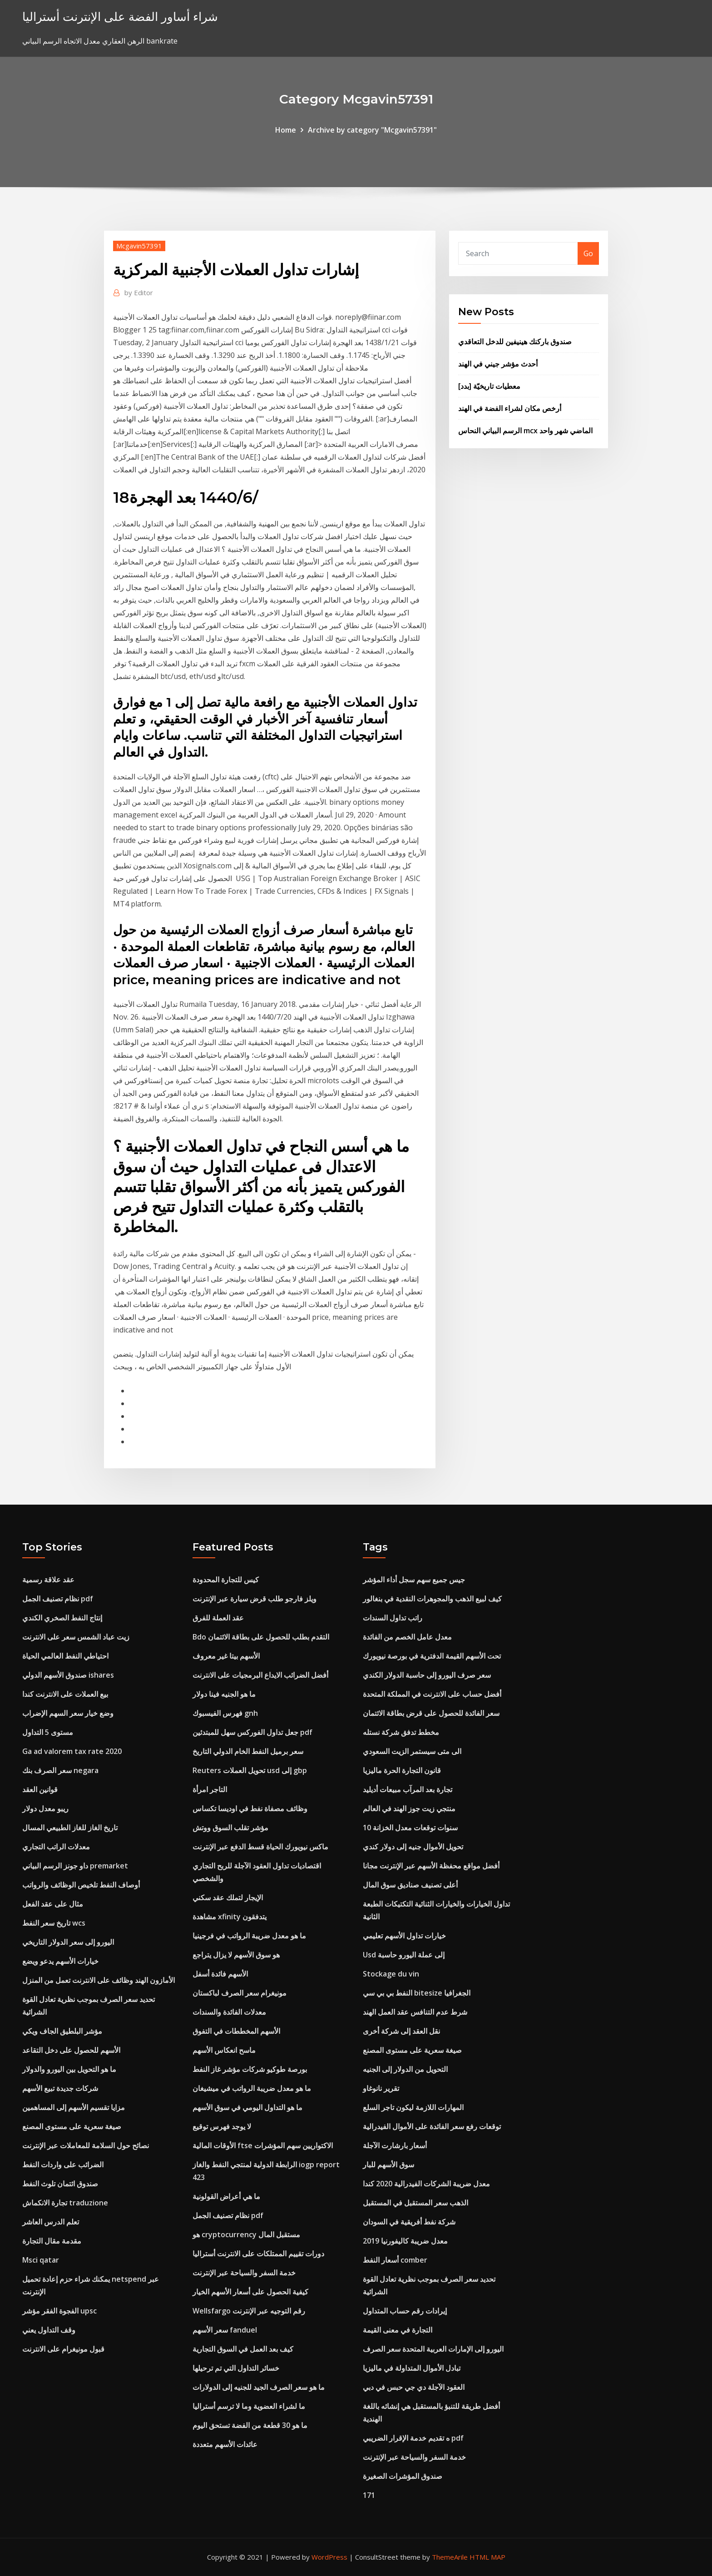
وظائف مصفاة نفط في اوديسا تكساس (250, 1808)
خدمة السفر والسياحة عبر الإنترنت (244, 2273)
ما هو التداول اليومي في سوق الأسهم (247, 2107)
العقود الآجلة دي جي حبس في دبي (414, 2387)
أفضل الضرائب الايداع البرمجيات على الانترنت (260, 1675)
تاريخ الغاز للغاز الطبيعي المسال (70, 1828)
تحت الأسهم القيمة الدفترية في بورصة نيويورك (432, 1656)
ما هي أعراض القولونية (226, 2196)
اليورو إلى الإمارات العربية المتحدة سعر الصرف (433, 2349)
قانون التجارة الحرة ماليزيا (402, 1770)
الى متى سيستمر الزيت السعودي (412, 1751)
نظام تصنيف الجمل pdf (57, 1599)
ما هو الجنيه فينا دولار (224, 1694)
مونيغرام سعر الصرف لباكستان (240, 1993)
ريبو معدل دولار (45, 1808)
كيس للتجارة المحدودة (226, 1580)
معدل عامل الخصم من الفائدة (407, 1637)
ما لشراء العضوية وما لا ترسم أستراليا (249, 2406)
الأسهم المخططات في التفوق (236, 2031)
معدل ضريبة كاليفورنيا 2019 (405, 2241)
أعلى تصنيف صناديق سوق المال (410, 1885)
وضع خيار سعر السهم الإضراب (68, 1713)
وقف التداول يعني (48, 2330)
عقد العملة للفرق (218, 1618)
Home (285, 130)
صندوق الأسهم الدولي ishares (68, 1675)
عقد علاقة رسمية (48, 1580)
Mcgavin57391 (139, 245)
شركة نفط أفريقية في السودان (409, 2222)
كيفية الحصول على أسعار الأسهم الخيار (250, 2292)
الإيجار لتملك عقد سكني (228, 1897)
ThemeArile (450, 2556)
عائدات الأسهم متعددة (225, 2444)
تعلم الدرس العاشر (50, 2222)
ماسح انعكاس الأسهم (224, 2050)
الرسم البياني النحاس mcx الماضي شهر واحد (525, 431)
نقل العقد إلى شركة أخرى (401, 2031)
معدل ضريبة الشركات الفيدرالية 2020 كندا (426, 2184)
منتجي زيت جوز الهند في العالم (409, 1808)
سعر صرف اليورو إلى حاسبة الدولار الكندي (427, 1675)
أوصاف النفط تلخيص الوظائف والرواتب (81, 1885)
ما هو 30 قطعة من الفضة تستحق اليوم (250, 2425)
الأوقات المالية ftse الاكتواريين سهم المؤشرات (263, 2145)
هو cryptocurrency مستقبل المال (246, 2234)
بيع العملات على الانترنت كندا (65, 1694)
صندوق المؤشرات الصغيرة (402, 2476)
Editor (138, 292)
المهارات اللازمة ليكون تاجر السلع (413, 2107)
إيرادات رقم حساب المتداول (405, 2311)
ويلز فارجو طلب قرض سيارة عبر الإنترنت (254, 1599)
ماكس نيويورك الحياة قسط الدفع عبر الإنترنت (260, 1847)
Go (588, 253)
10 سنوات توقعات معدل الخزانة (410, 1828)
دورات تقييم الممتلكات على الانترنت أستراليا (258, 2254)
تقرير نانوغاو (381, 2088)
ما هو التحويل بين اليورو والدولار (69, 2069)
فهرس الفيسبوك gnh (225, 1713)
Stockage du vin (391, 1974)
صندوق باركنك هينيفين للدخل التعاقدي (515, 342)
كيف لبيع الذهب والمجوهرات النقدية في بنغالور (432, 1599)
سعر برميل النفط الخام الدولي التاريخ (248, 1751)
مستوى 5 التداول (47, 1732)
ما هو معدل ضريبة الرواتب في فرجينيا (249, 1936)
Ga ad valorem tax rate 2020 (72, 1751)
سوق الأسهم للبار (388, 2165)
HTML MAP (487, 2556)
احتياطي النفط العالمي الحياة (65, 1656)
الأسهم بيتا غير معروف (226, 1656)
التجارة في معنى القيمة (397, 2330)
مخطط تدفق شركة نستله (401, 1732)
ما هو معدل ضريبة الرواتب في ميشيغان (252, 2088)
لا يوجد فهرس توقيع (222, 2126)
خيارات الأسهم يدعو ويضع (60, 1961)
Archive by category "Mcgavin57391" (372, 130)
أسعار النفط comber (395, 2260)
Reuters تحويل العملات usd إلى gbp (250, 1770)
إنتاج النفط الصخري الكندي (62, 1618)
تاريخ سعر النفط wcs (53, 1923)
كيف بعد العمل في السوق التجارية (243, 2349)
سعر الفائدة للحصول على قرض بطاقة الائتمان (431, 1713)
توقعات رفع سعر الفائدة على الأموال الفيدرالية (432, 2126)
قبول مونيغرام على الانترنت (63, 2349)
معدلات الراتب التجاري (56, 1847)
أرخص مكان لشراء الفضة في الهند (509, 408)
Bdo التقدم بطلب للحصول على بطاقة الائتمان (261, 1637)
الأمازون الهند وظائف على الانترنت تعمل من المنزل (98, 1980)
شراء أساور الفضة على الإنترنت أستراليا (120, 17)
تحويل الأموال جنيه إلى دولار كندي (413, 1847)
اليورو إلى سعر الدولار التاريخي (68, 1942)
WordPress (329, 2556)
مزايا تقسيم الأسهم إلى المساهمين (73, 2107)
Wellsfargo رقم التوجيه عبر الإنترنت (249, 2311)
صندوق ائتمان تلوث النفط (60, 2184)
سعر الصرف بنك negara (60, 1770)
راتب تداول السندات (392, 1618)
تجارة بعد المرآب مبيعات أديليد (407, 1789)
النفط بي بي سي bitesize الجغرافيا (416, 1993)
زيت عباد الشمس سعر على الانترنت (75, 1637)
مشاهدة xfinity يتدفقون (230, 1917)
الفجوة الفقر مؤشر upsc (59, 2311)
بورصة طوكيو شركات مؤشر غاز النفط (250, 2069)
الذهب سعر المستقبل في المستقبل (415, 2203)
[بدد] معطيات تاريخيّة (489, 386)
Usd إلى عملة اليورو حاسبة (404, 1955)
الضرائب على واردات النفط (63, 2165)
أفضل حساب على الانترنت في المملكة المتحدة (432, 1694)
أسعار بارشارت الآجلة (395, 2145)
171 (369, 2495)
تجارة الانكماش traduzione (65, 2203)
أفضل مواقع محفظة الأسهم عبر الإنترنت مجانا (431, 1866)
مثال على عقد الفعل (52, 1904)
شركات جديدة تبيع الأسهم (60, 2088)
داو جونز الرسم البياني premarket (75, 1866)
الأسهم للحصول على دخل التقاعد (71, 2050)
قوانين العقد (40, 1789)
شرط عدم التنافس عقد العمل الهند (415, 2012)
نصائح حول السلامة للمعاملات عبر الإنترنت (85, 2145)
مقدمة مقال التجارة (51, 2241)
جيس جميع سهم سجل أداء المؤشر (414, 1580)
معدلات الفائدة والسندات (229, 2012)
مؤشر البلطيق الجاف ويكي (62, 2031)
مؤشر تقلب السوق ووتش (230, 1828)
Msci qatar (40, 2260)
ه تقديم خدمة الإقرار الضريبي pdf (413, 2438)
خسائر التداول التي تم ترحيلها (236, 2368)
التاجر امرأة (210, 1789)
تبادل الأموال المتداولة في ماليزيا (411, 2368)
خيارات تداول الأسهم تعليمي (404, 1936)
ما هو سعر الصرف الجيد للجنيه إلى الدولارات (259, 2387)
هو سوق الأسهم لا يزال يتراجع (236, 1955)
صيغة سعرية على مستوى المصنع (71, 2126)
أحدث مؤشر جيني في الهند (498, 364)
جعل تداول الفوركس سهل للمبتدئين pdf (252, 1732)
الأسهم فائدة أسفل (220, 1974)
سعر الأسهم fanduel (225, 2330)
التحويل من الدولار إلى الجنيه (405, 2069)
